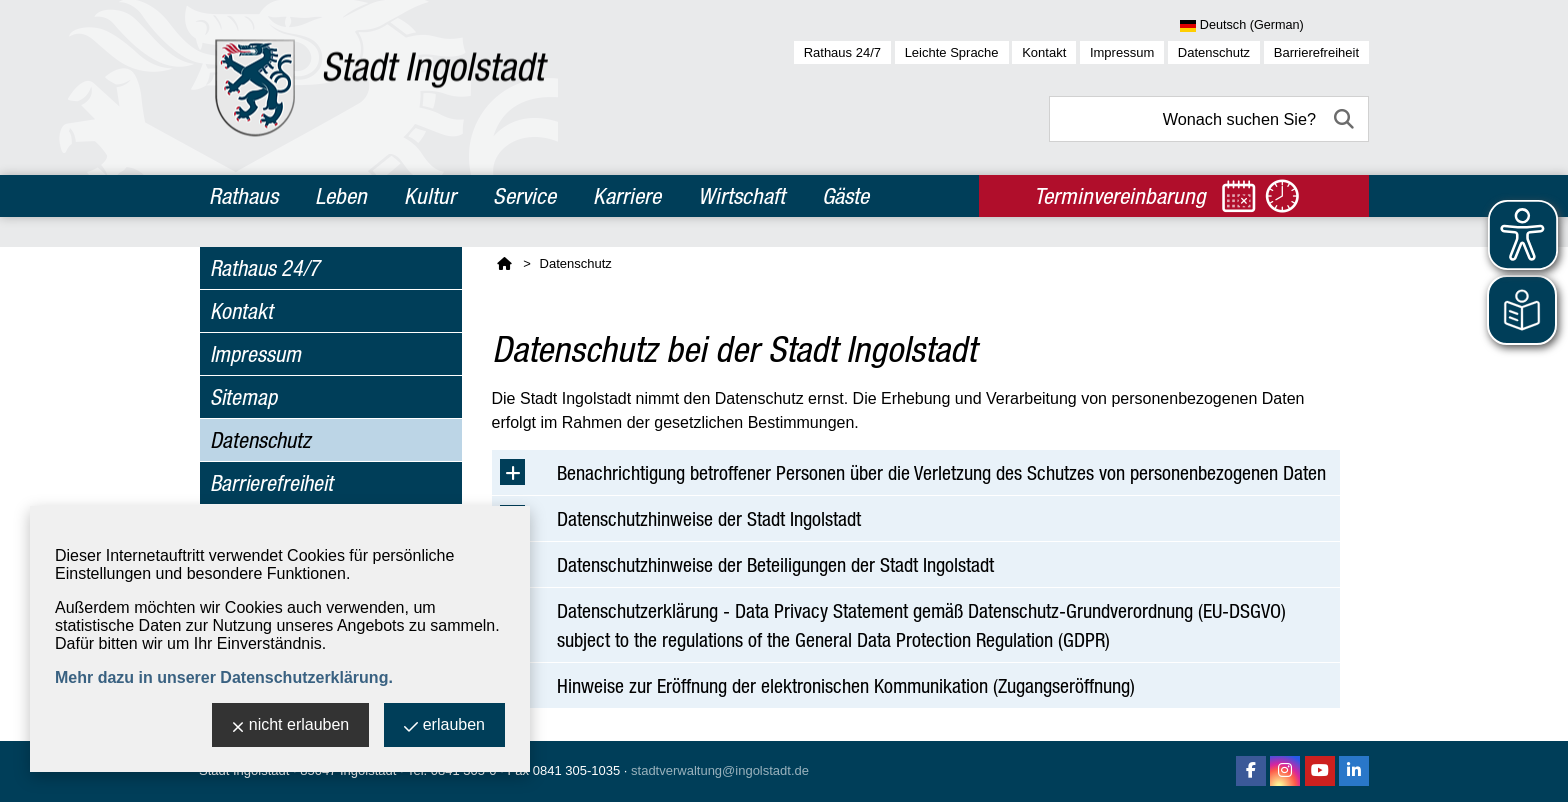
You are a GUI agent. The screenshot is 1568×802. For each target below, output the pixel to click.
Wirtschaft (741, 196)
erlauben (444, 726)
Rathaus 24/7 (842, 52)
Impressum (1122, 52)
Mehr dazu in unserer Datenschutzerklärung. (224, 677)
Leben (341, 196)
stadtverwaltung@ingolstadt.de (720, 770)
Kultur (430, 196)
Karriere (627, 196)
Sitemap (243, 397)
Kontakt (1044, 52)
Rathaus (243, 196)
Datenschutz (1214, 52)
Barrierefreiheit (1316, 52)
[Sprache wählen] (1274, 26)
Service (524, 196)
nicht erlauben (291, 726)
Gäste (845, 196)
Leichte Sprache (952, 52)
